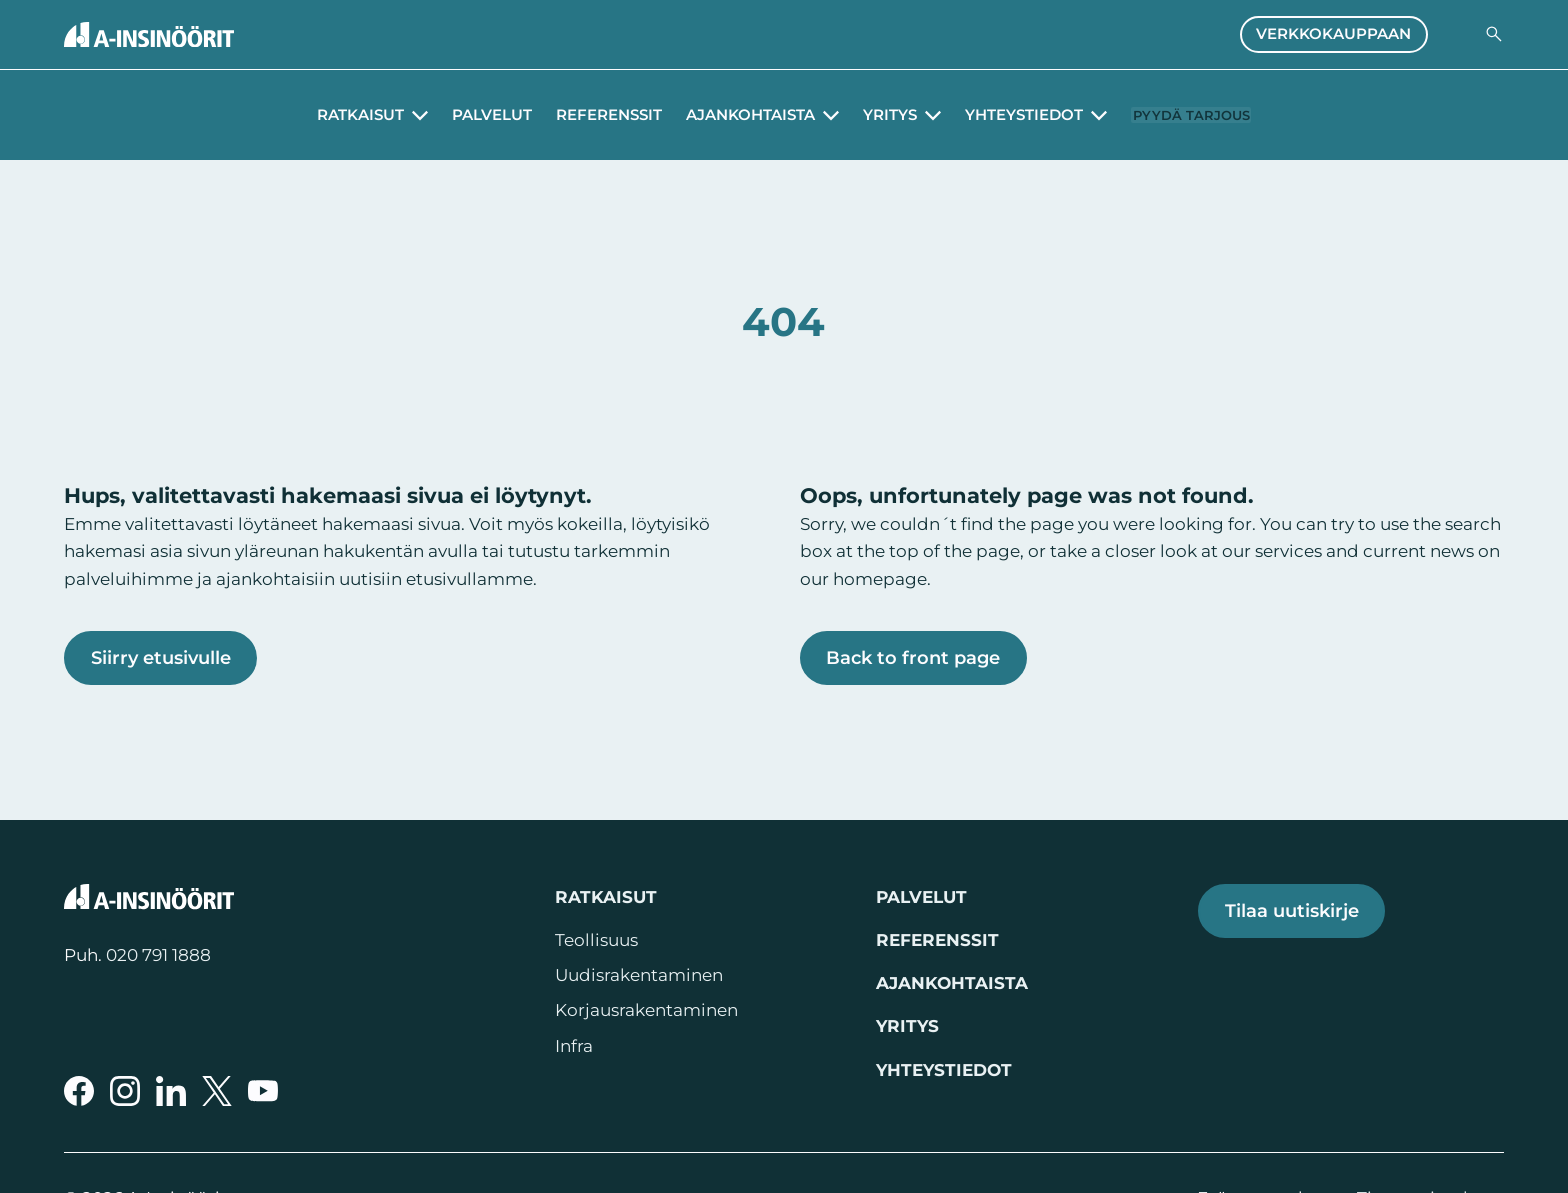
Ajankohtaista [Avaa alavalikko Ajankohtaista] (730, 115)
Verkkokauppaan (1333, 34)
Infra (574, 1046)
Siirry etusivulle (161, 657)
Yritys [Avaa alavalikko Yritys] (870, 115)
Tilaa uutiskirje (1292, 910)
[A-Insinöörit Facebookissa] (79, 1091)
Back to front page (913, 657)
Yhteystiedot (944, 1070)
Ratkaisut (606, 897)
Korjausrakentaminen (646, 1010)
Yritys (907, 1026)
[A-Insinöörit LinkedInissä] (171, 1091)
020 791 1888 (158, 955)
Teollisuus (596, 940)
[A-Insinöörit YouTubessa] (263, 1091)
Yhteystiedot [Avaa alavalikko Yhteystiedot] (1004, 115)
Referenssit (589, 115)
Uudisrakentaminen (639, 975)
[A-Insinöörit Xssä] (217, 1091)
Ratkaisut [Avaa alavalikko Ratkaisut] (340, 115)
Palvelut (472, 115)
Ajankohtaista (952, 983)
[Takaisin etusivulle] (149, 35)
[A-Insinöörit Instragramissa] (125, 1091)
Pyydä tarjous (1191, 115)
